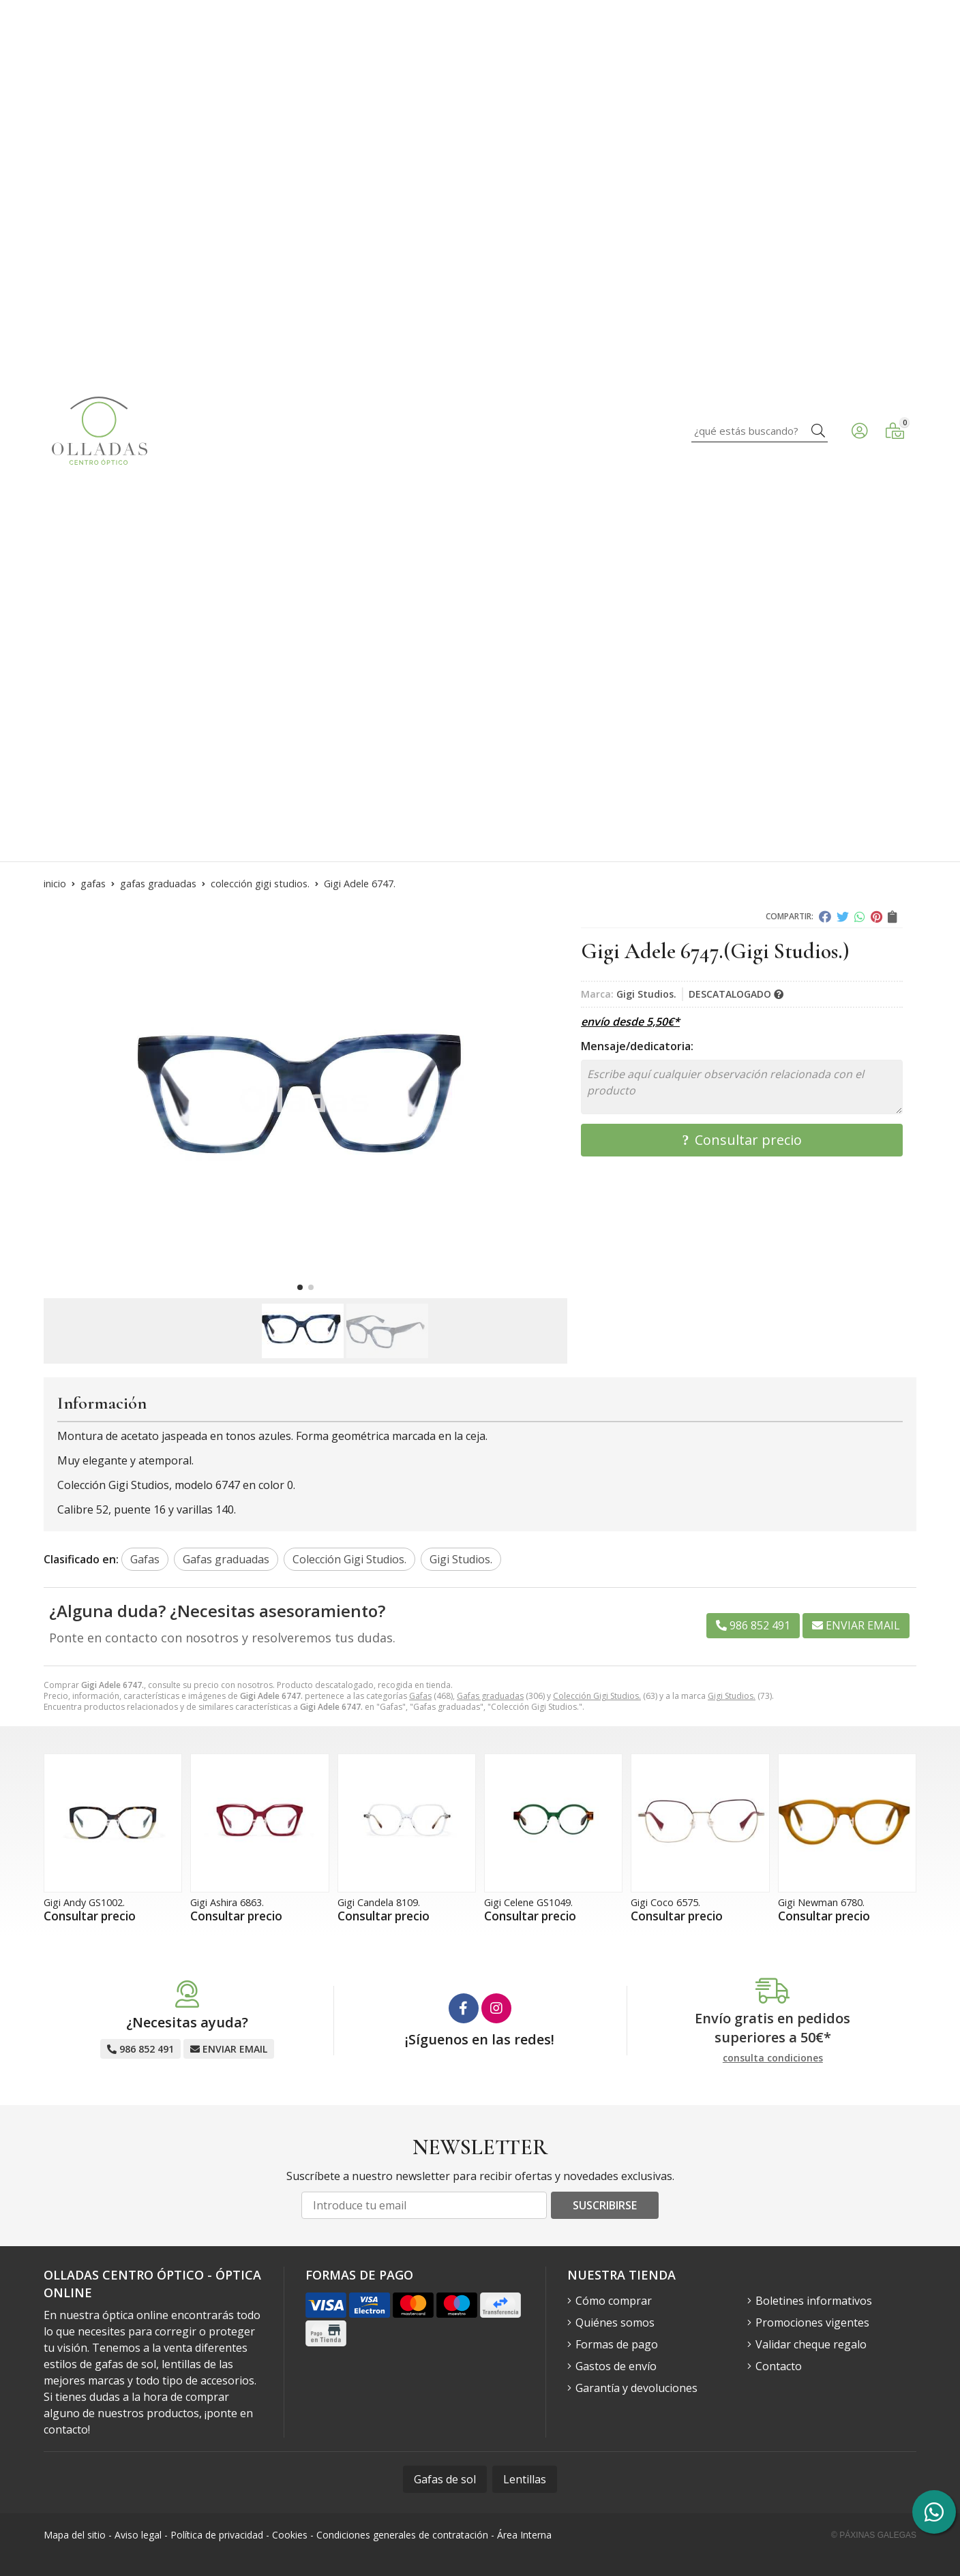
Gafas (420, 1696)
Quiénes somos (615, 2322)
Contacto (778, 2366)
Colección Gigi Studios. (597, 1696)
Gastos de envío (616, 2366)
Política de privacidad (216, 2534)
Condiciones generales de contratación (402, 2534)
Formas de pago (616, 2344)
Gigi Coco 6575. (665, 1902)
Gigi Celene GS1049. (528, 1902)
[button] (300, 1287)
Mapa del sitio (75, 2534)
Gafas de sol (445, 2479)
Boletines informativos (813, 2300)
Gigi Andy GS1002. (84, 1902)
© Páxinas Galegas (873, 2535)
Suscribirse (605, 2205)
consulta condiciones (773, 2058)
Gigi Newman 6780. (821, 1902)
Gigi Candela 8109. (379, 1902)
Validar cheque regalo (811, 2344)
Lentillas (524, 2479)
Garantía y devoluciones (636, 2387)
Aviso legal (138, 2534)
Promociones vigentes (812, 2322)
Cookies (290, 2534)
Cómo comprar (613, 2300)
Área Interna (524, 2534)
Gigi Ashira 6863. (227, 1902)
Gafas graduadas (490, 1696)
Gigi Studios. (731, 1696)
